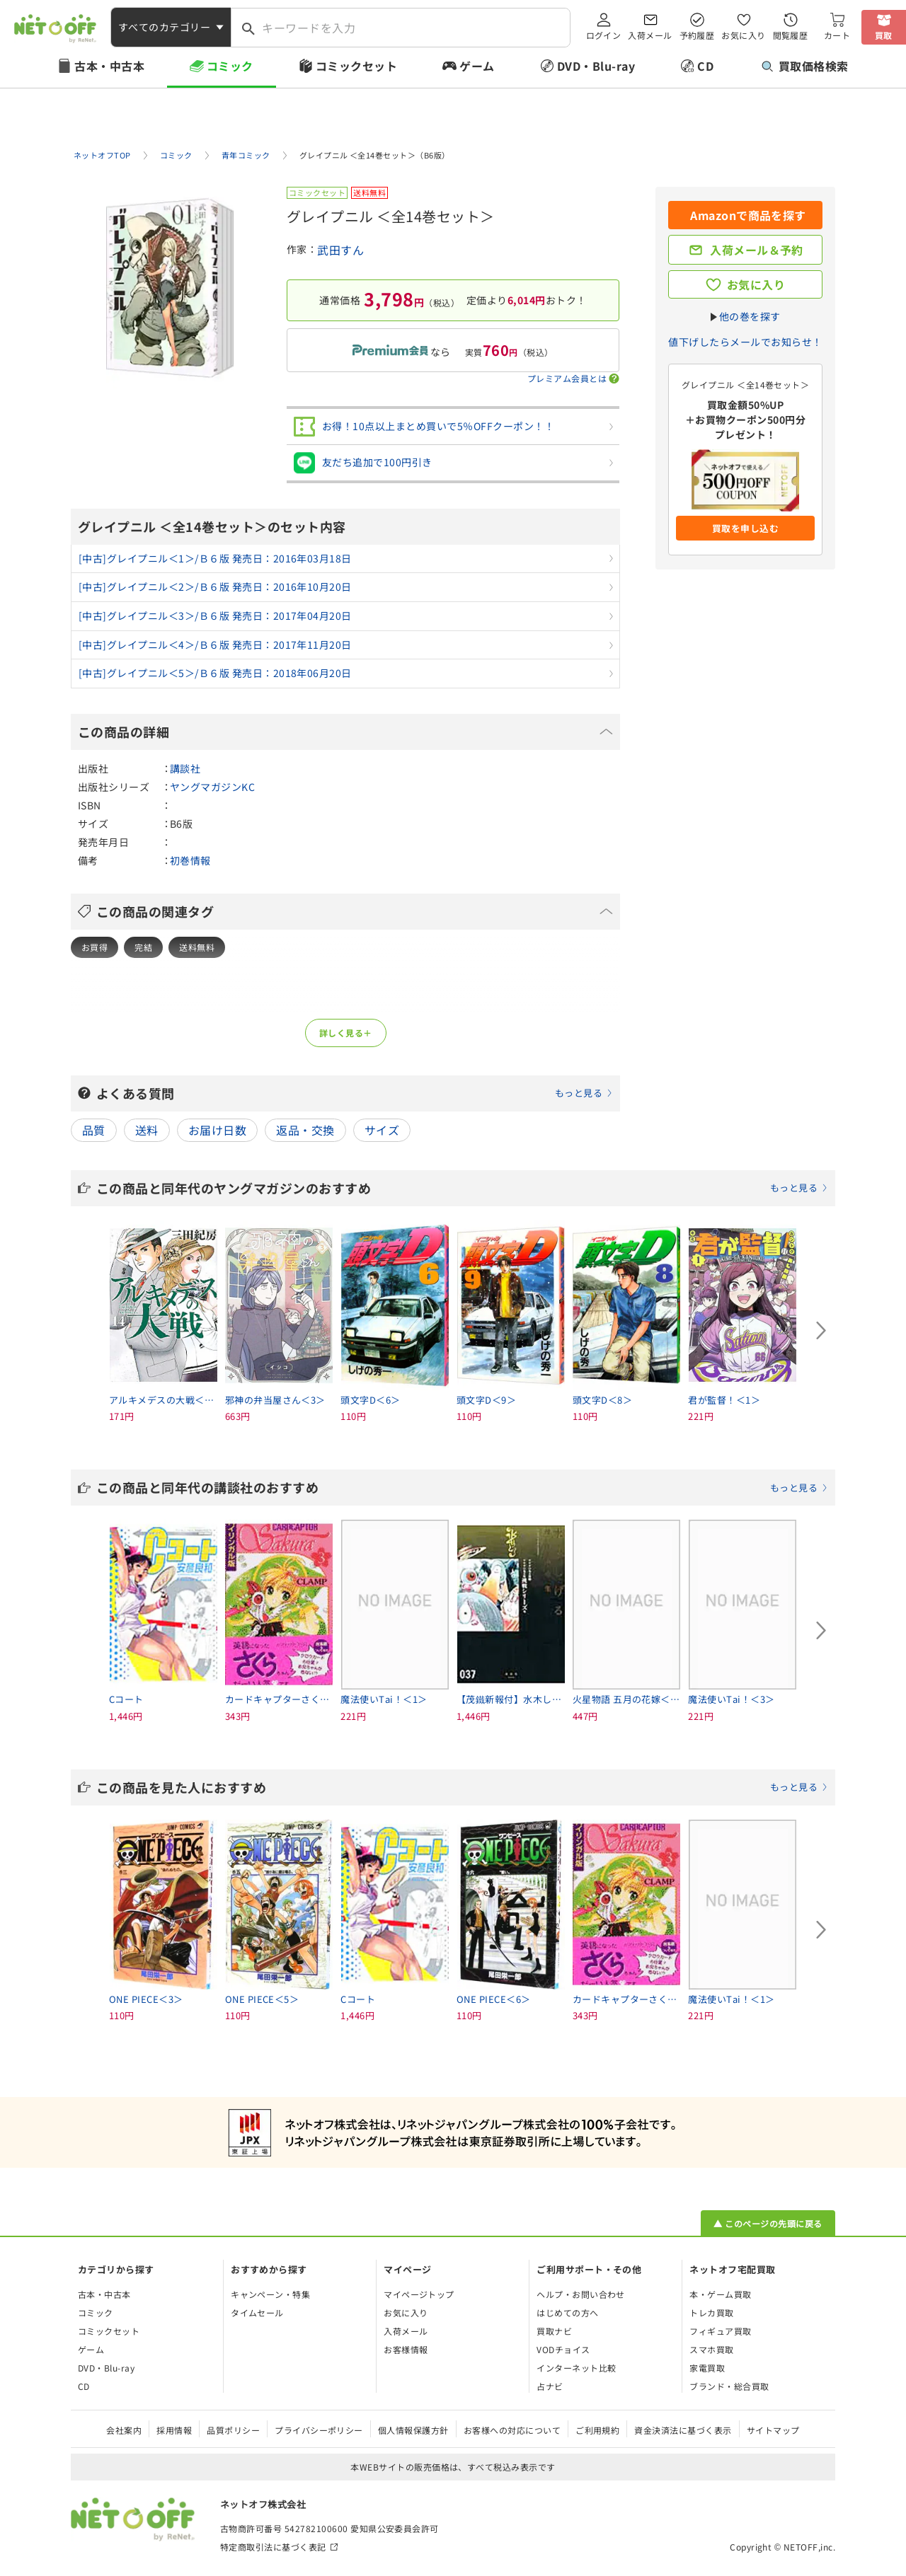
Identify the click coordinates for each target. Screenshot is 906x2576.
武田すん (340, 249)
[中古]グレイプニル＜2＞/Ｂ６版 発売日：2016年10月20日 (215, 586)
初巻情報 (190, 860)
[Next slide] (821, 1331)
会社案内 (124, 2430)
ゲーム (476, 65)
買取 (884, 35)
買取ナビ (554, 2331)
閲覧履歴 (790, 35)
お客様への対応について (512, 2430)
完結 (143, 947)
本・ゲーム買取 (720, 2294)
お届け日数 (217, 1129)
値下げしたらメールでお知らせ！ (745, 342)
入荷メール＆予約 (756, 249)
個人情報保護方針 (413, 2430)
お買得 (94, 947)
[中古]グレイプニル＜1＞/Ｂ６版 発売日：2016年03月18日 (215, 558)
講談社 (185, 768)
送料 (147, 1129)
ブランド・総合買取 (729, 2386)
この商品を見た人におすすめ (462, 1787)
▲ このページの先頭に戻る (767, 2223)
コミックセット (356, 65)
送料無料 (196, 947)
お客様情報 (406, 2349)
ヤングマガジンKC (212, 787)
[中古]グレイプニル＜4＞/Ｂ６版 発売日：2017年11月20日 (215, 644)
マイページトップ (419, 2294)
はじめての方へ (567, 2312)
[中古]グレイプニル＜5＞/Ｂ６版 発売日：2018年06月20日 (215, 673)
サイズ (382, 1129)
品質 (93, 1129)
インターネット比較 (576, 2368)
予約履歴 (697, 35)
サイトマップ (773, 2430)
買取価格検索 (805, 65)
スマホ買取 (711, 2349)
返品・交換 (305, 1129)
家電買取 (707, 2368)
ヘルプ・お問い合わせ (581, 2294)
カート (837, 35)
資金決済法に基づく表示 (682, 2430)
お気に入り (743, 35)
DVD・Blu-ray (596, 65)
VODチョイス (563, 2349)
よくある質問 (354, 1093)
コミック (230, 65)
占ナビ (550, 2386)
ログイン (603, 35)
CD (705, 65)
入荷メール (650, 35)
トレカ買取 (711, 2312)
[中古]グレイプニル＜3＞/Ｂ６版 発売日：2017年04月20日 (215, 615)
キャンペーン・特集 (270, 2294)
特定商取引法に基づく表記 (273, 2547)
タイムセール (257, 2312)
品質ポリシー (233, 2430)
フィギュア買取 (720, 2331)
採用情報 (174, 2430)
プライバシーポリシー (319, 2430)
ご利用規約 (597, 2430)
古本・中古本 (109, 65)
